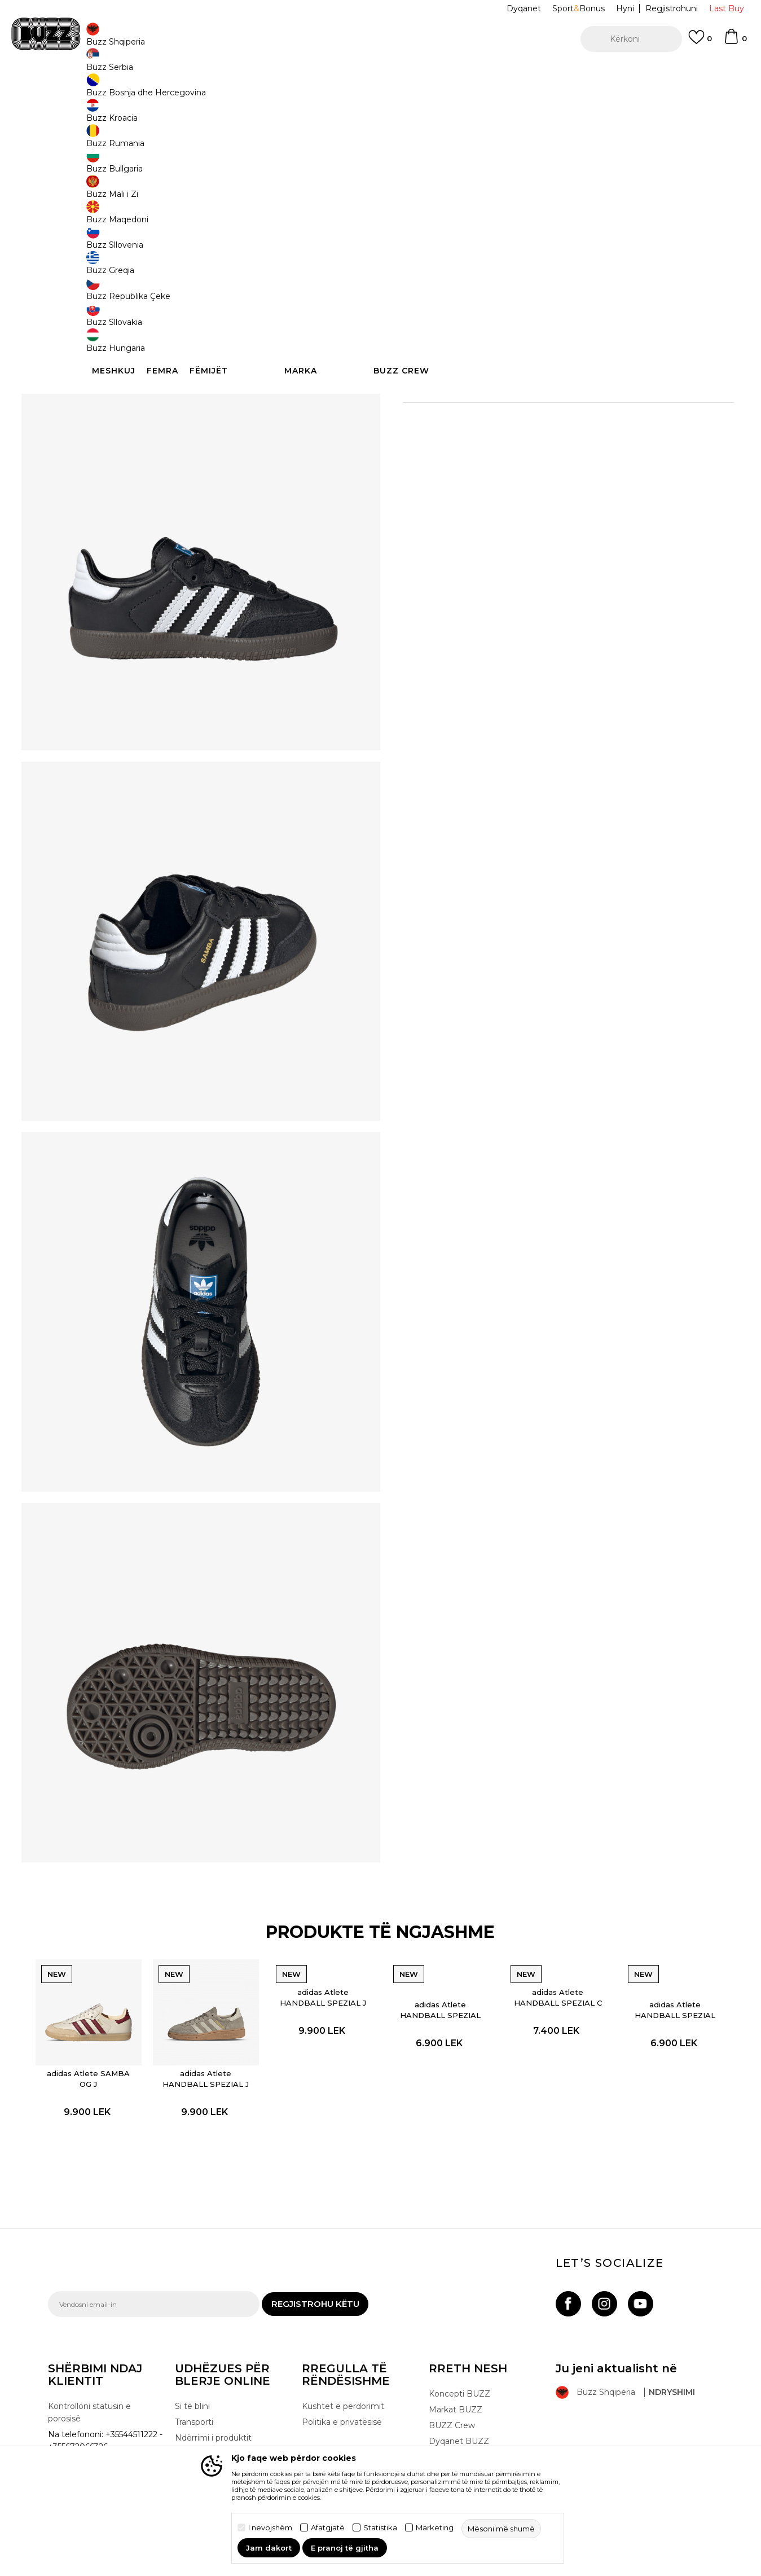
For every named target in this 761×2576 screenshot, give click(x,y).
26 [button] (589, 241)
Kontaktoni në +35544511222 (316, 72)
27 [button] (632, 241)
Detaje (463, 368)
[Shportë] (735, 42)
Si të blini (192, 2386)
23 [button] (463, 241)
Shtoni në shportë (475, 283)
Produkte (135, 90)
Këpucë (170, 90)
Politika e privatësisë (342, 2402)
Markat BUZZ (455, 2389)
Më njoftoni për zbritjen (670, 168)
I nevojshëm (270, 2528)
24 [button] (547, 241)
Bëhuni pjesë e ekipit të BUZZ (475, 2443)
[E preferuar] (700, 42)
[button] (631, 39)
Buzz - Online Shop (80, 90)
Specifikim (550, 392)
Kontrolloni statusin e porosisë (89, 2392)
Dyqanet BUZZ (459, 2421)
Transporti (194, 2402)
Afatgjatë (328, 2528)
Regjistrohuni (671, 8)
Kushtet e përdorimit (343, 2386)
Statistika (380, 2528)
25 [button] (504, 241)
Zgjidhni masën (435, 222)
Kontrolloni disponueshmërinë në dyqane (550, 429)
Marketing (435, 2528)
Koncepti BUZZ (459, 2373)
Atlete (199, 90)
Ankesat (191, 2433)
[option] (380, 72)
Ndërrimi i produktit (213, 2417)
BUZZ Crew (452, 2405)
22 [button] (420, 241)
